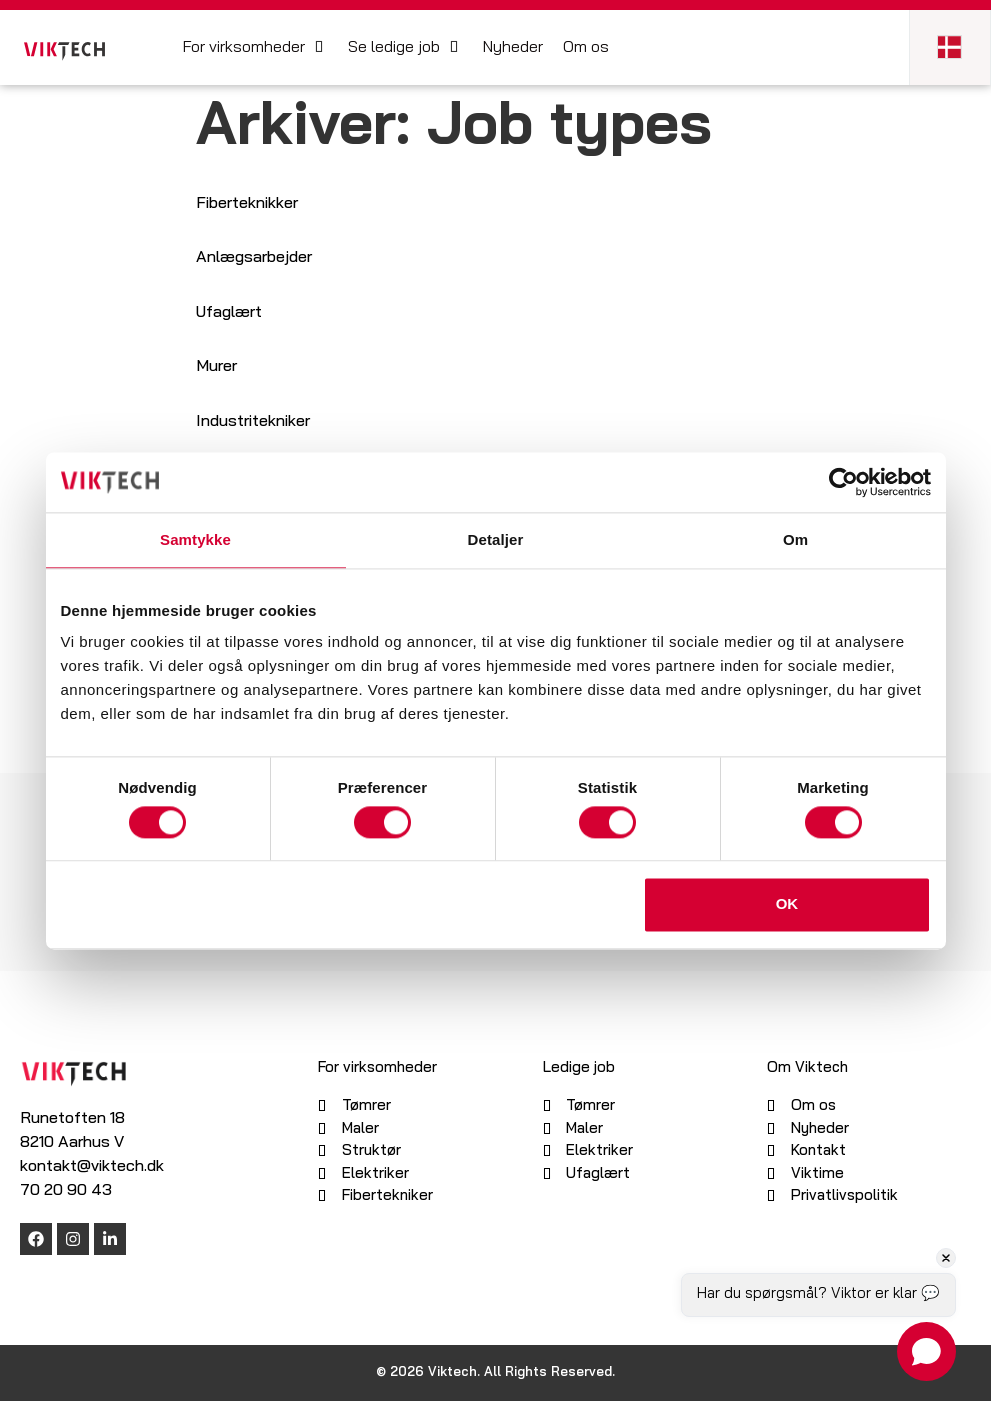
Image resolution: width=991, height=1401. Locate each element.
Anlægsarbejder (254, 258)
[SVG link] (64, 51)
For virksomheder (377, 1068)
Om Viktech (807, 1068)
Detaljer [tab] (496, 539)
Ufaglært (229, 313)
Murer (216, 367)
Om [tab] (795, 539)
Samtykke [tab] (195, 539)
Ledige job (579, 1068)
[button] (255, 48)
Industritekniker (253, 422)
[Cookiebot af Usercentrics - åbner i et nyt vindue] (843, 482)
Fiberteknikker (247, 204)
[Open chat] (926, 1351)
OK (787, 904)
